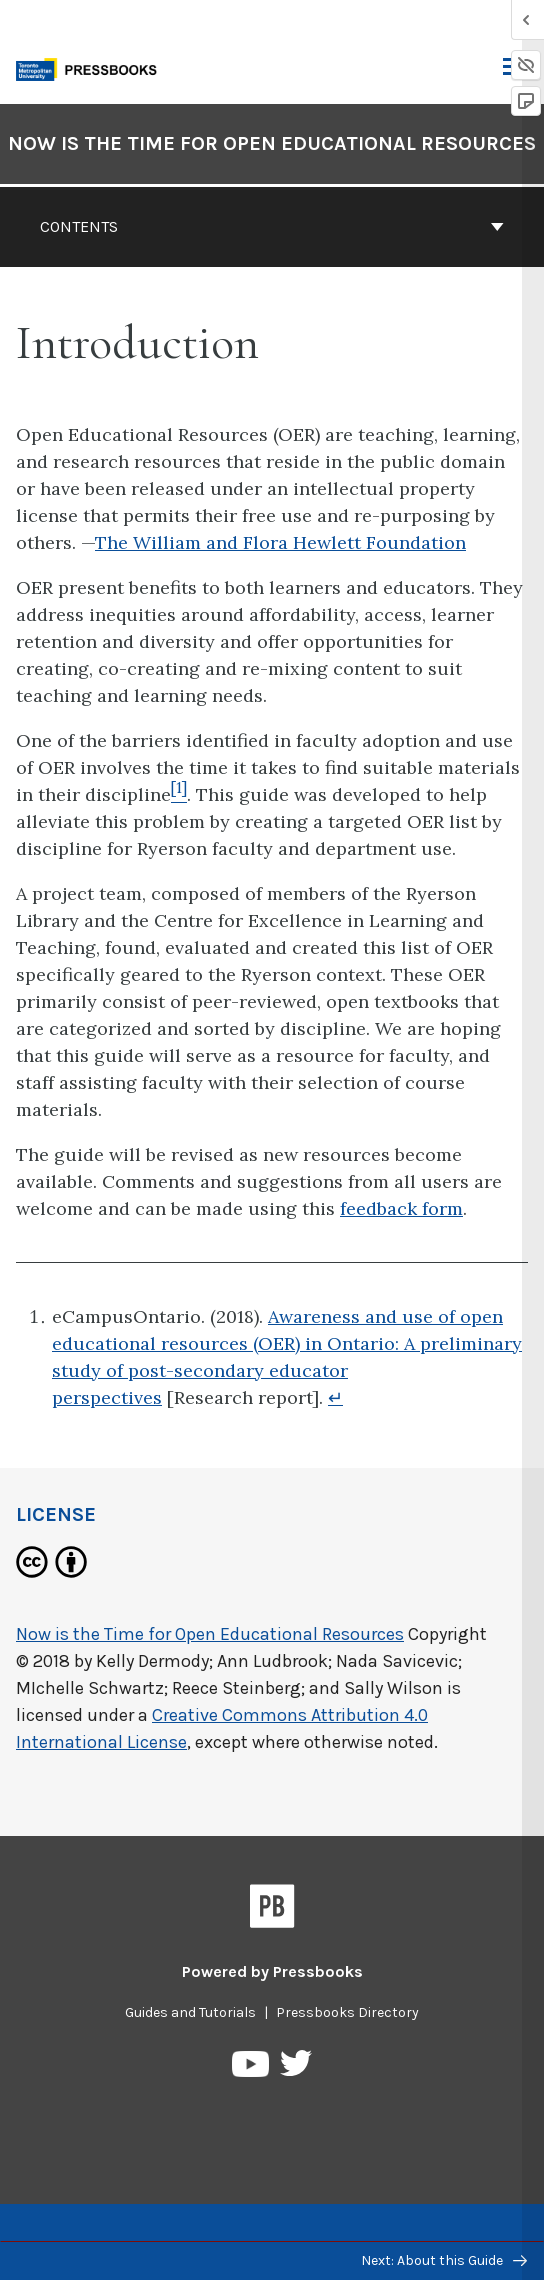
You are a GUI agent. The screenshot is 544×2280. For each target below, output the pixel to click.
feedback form (401, 1208)
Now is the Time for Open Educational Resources (210, 1634)
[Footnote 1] (179, 794)
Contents (272, 226)
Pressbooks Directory (347, 2012)
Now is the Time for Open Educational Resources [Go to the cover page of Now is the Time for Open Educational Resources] (272, 143)
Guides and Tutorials (190, 2012)
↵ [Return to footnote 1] (335, 1397)
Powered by (272, 1971)
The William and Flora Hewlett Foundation (280, 542)
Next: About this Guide (444, 2260)
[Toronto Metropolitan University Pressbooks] (92, 67)
